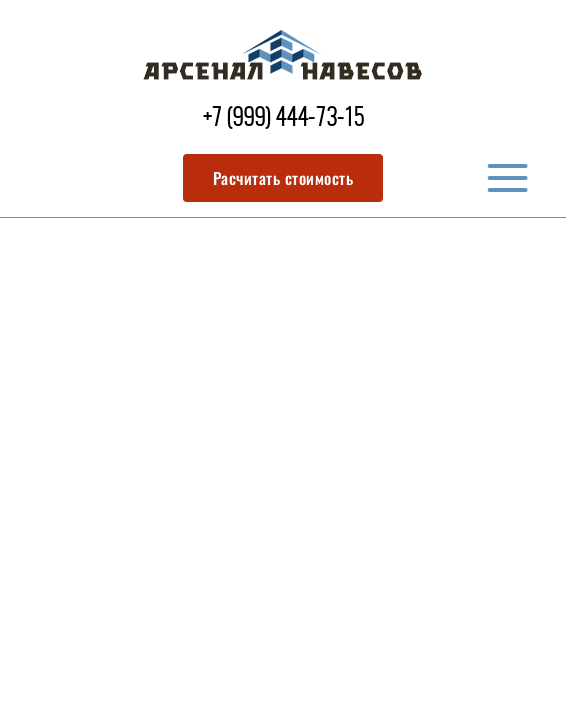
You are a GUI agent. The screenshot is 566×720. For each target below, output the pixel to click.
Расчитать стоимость (283, 178)
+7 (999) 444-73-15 (283, 119)
